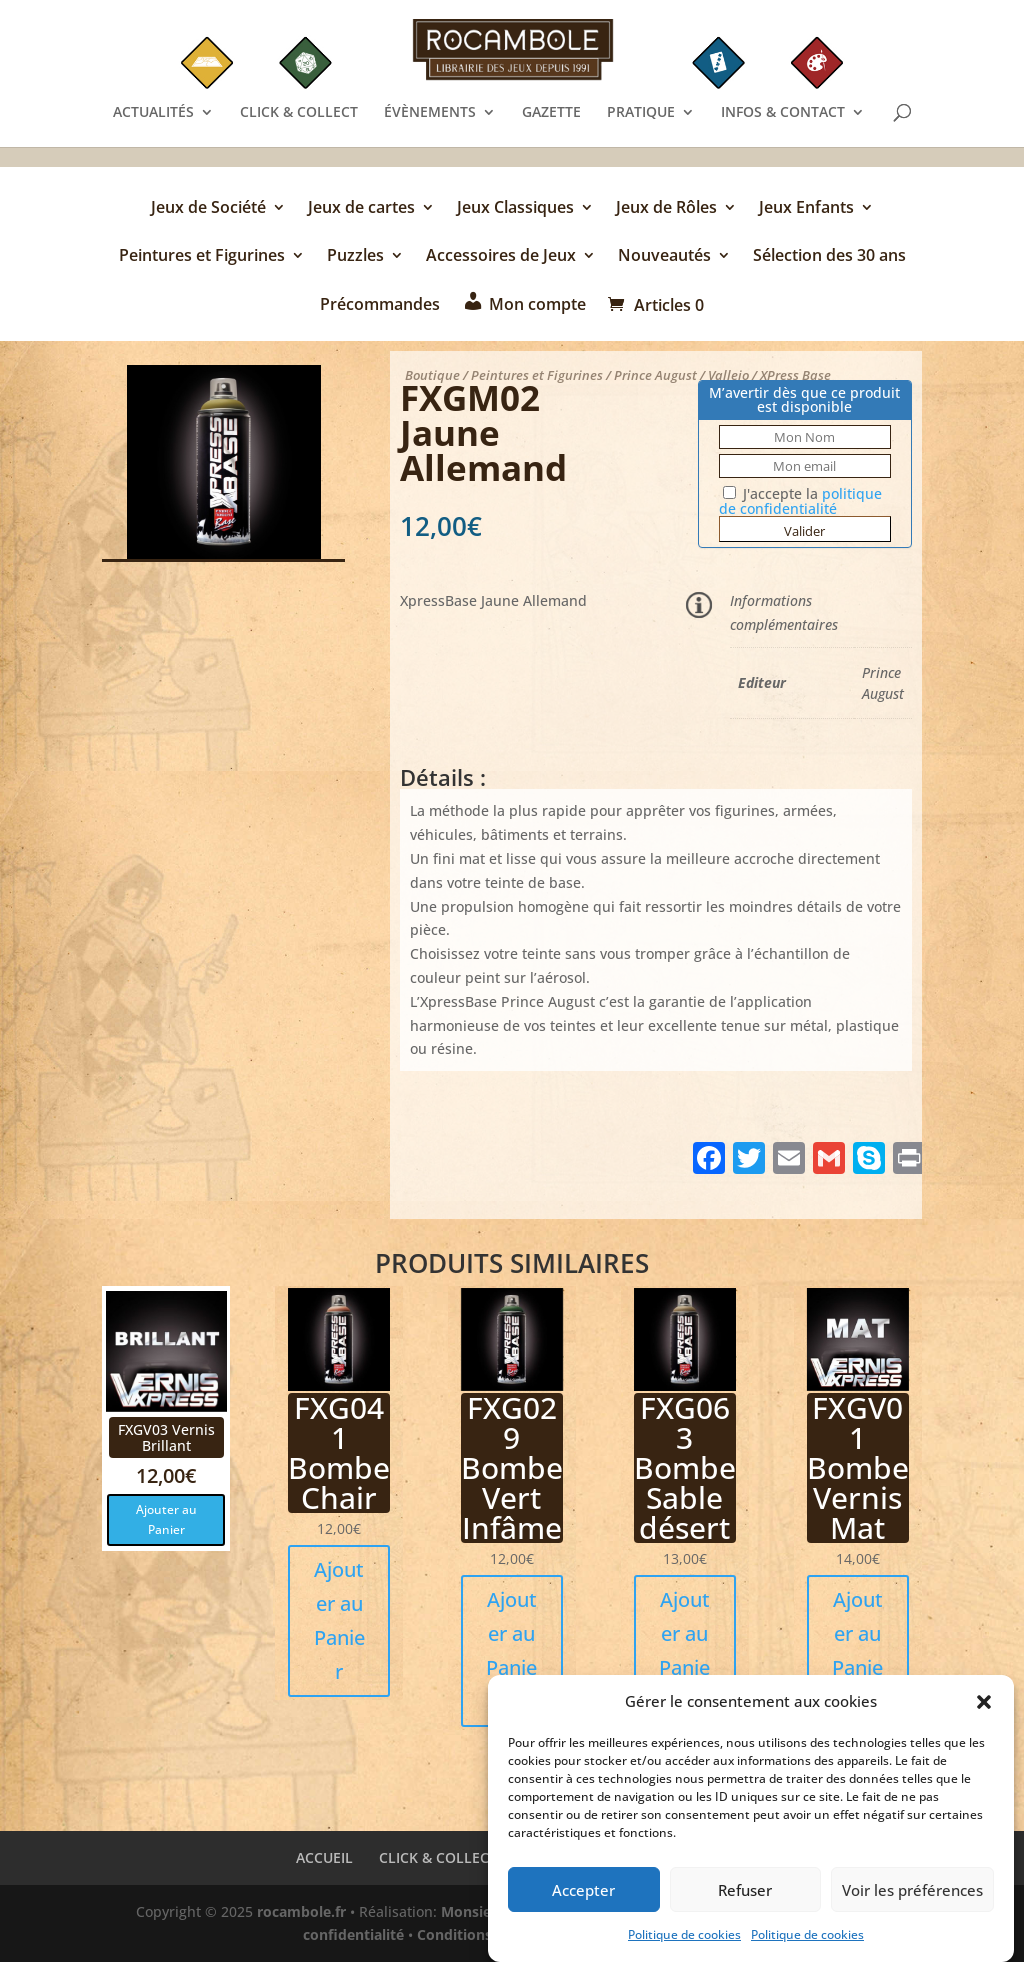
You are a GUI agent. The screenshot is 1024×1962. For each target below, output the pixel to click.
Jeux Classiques (515, 209)
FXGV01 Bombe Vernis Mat (858, 1467)
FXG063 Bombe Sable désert (685, 1467)
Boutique (432, 375)
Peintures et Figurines (202, 257)
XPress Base (795, 375)
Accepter (583, 1897)
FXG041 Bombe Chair (339, 1452)
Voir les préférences (912, 1897)
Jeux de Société (208, 209)
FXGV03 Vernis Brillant (166, 1437)
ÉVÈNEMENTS (430, 113)
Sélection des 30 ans (829, 257)
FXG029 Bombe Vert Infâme (512, 1467)
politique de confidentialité (800, 501)
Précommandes (380, 305)
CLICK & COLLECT (299, 113)
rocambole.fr (301, 1911)
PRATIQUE (641, 113)
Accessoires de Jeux (501, 257)
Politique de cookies (684, 1942)
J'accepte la (800, 501)
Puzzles (355, 257)
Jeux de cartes (361, 209)
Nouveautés (664, 257)
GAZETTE (551, 113)
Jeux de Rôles (666, 209)
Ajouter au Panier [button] (166, 1519)
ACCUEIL (324, 1857)
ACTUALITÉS (153, 113)
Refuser (745, 1897)
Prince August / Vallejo (681, 375)
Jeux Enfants (806, 209)
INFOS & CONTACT (783, 113)
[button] (984, 1710)
